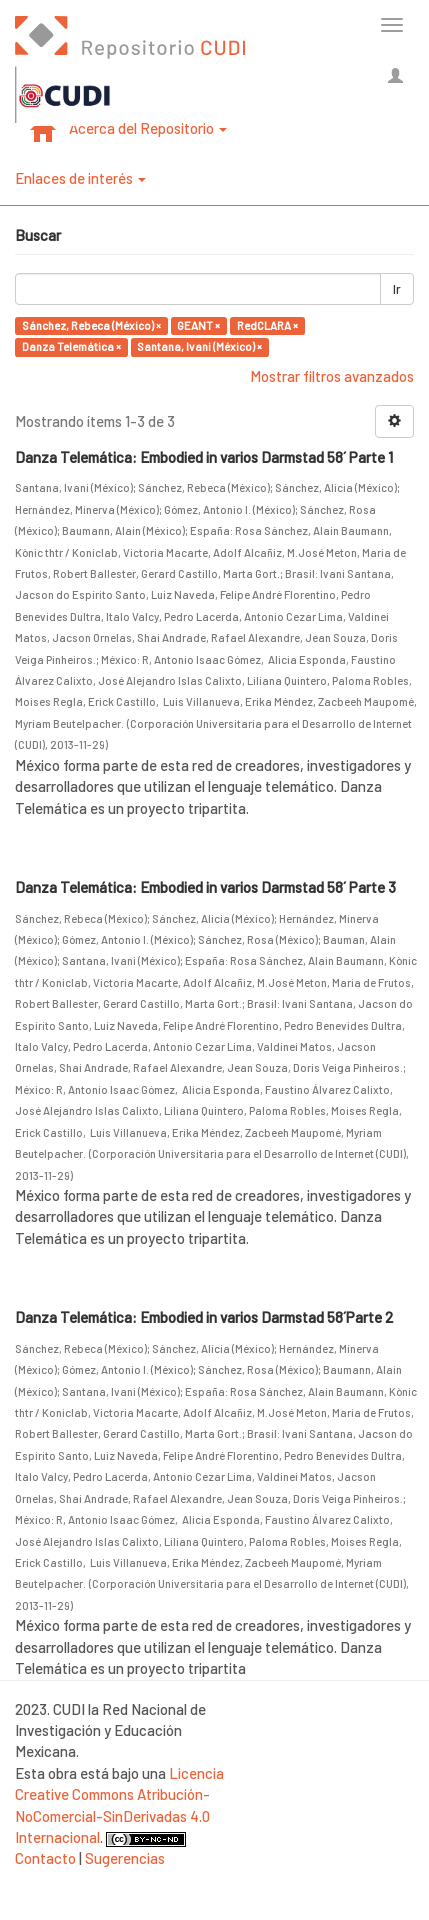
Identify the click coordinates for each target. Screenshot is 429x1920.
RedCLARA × (267, 325)
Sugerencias (125, 1858)
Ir (397, 289)
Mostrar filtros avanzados (332, 376)
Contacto (45, 1858)
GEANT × (198, 325)
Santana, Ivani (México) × (199, 346)
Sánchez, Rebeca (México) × (91, 325)
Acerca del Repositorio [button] (148, 128)
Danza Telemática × (71, 346)
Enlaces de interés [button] (80, 178)
